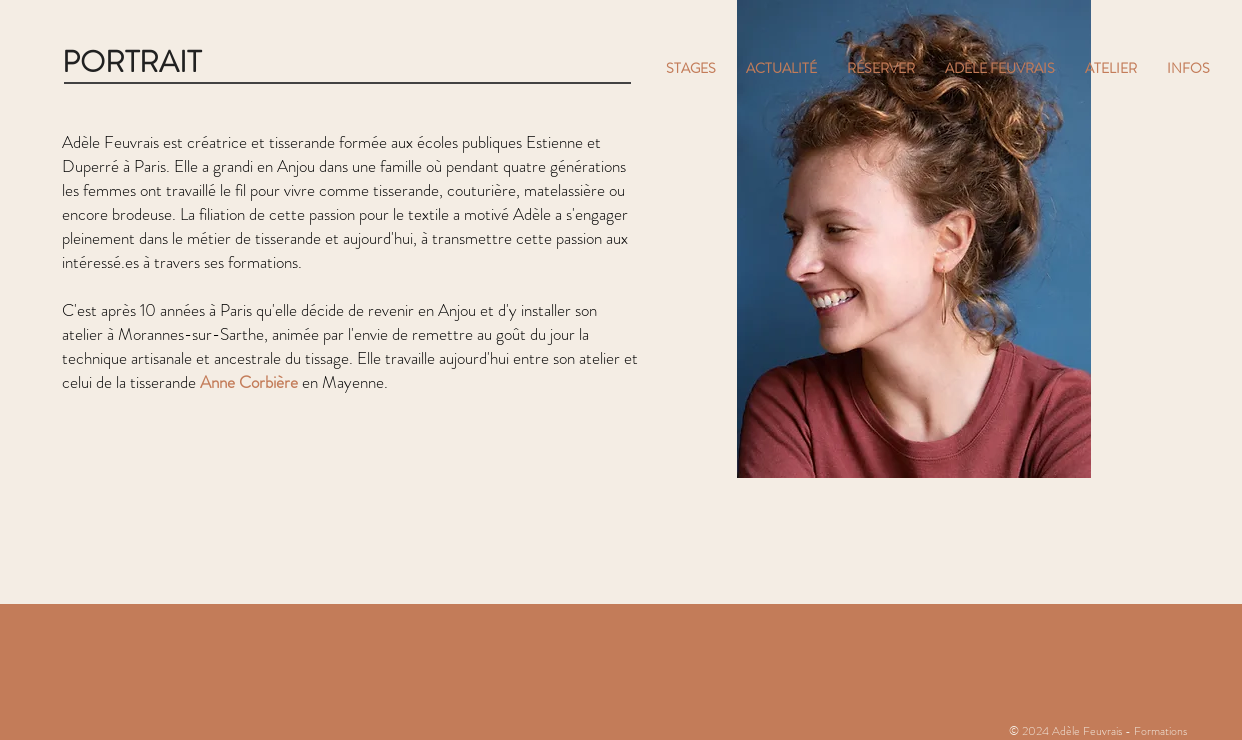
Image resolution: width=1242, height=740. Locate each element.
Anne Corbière (249, 382)
